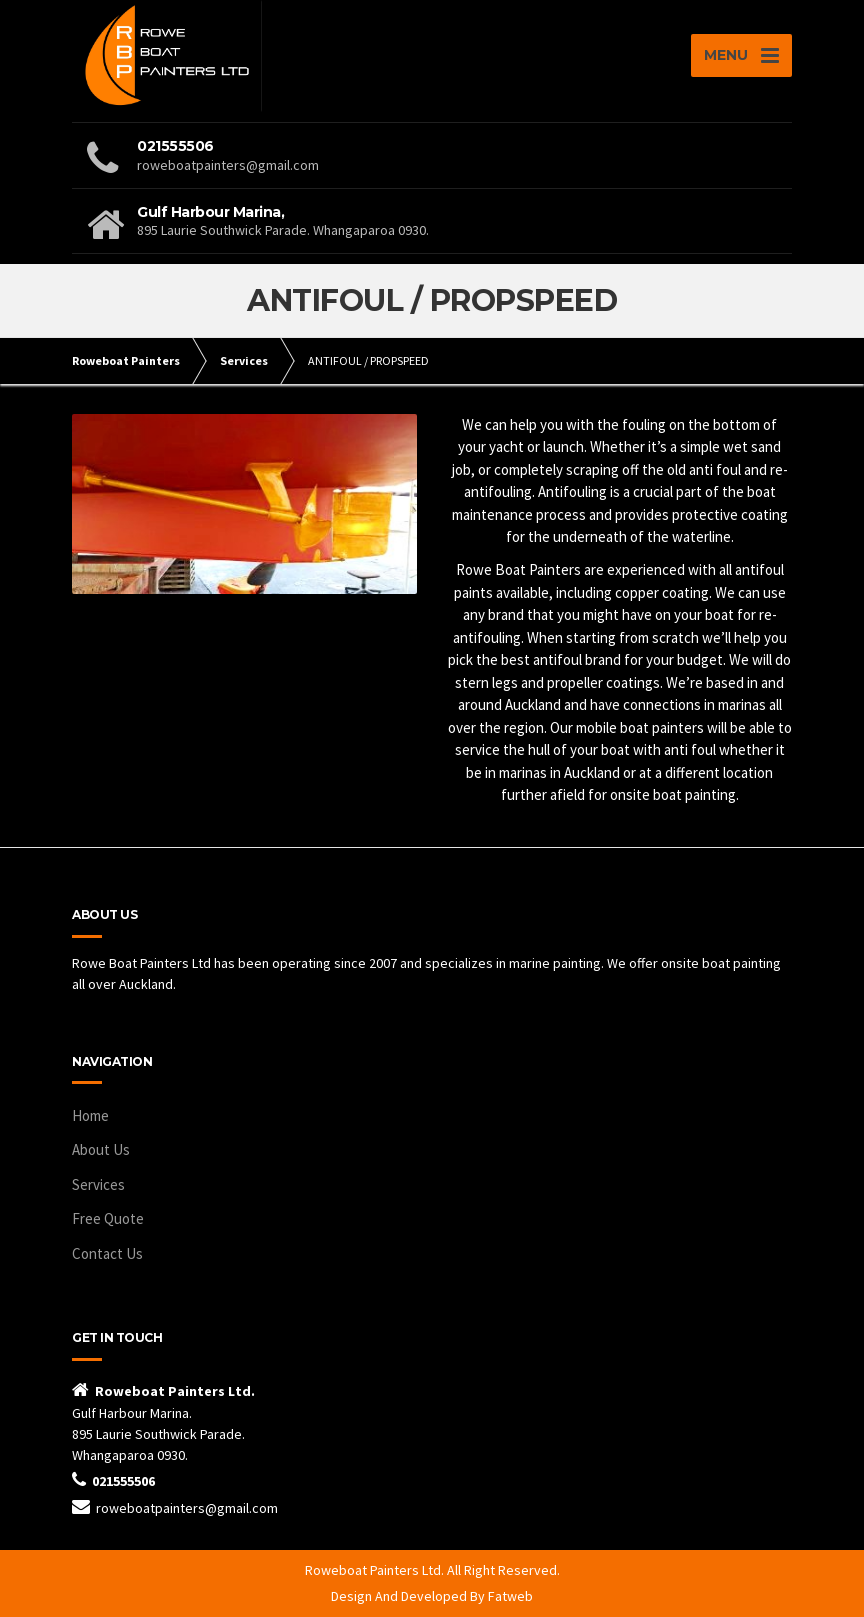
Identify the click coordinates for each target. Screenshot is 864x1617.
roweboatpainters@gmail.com (187, 1508)
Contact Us (107, 1253)
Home (90, 1115)
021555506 (123, 1481)
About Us (101, 1149)
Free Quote (108, 1218)
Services (98, 1184)
